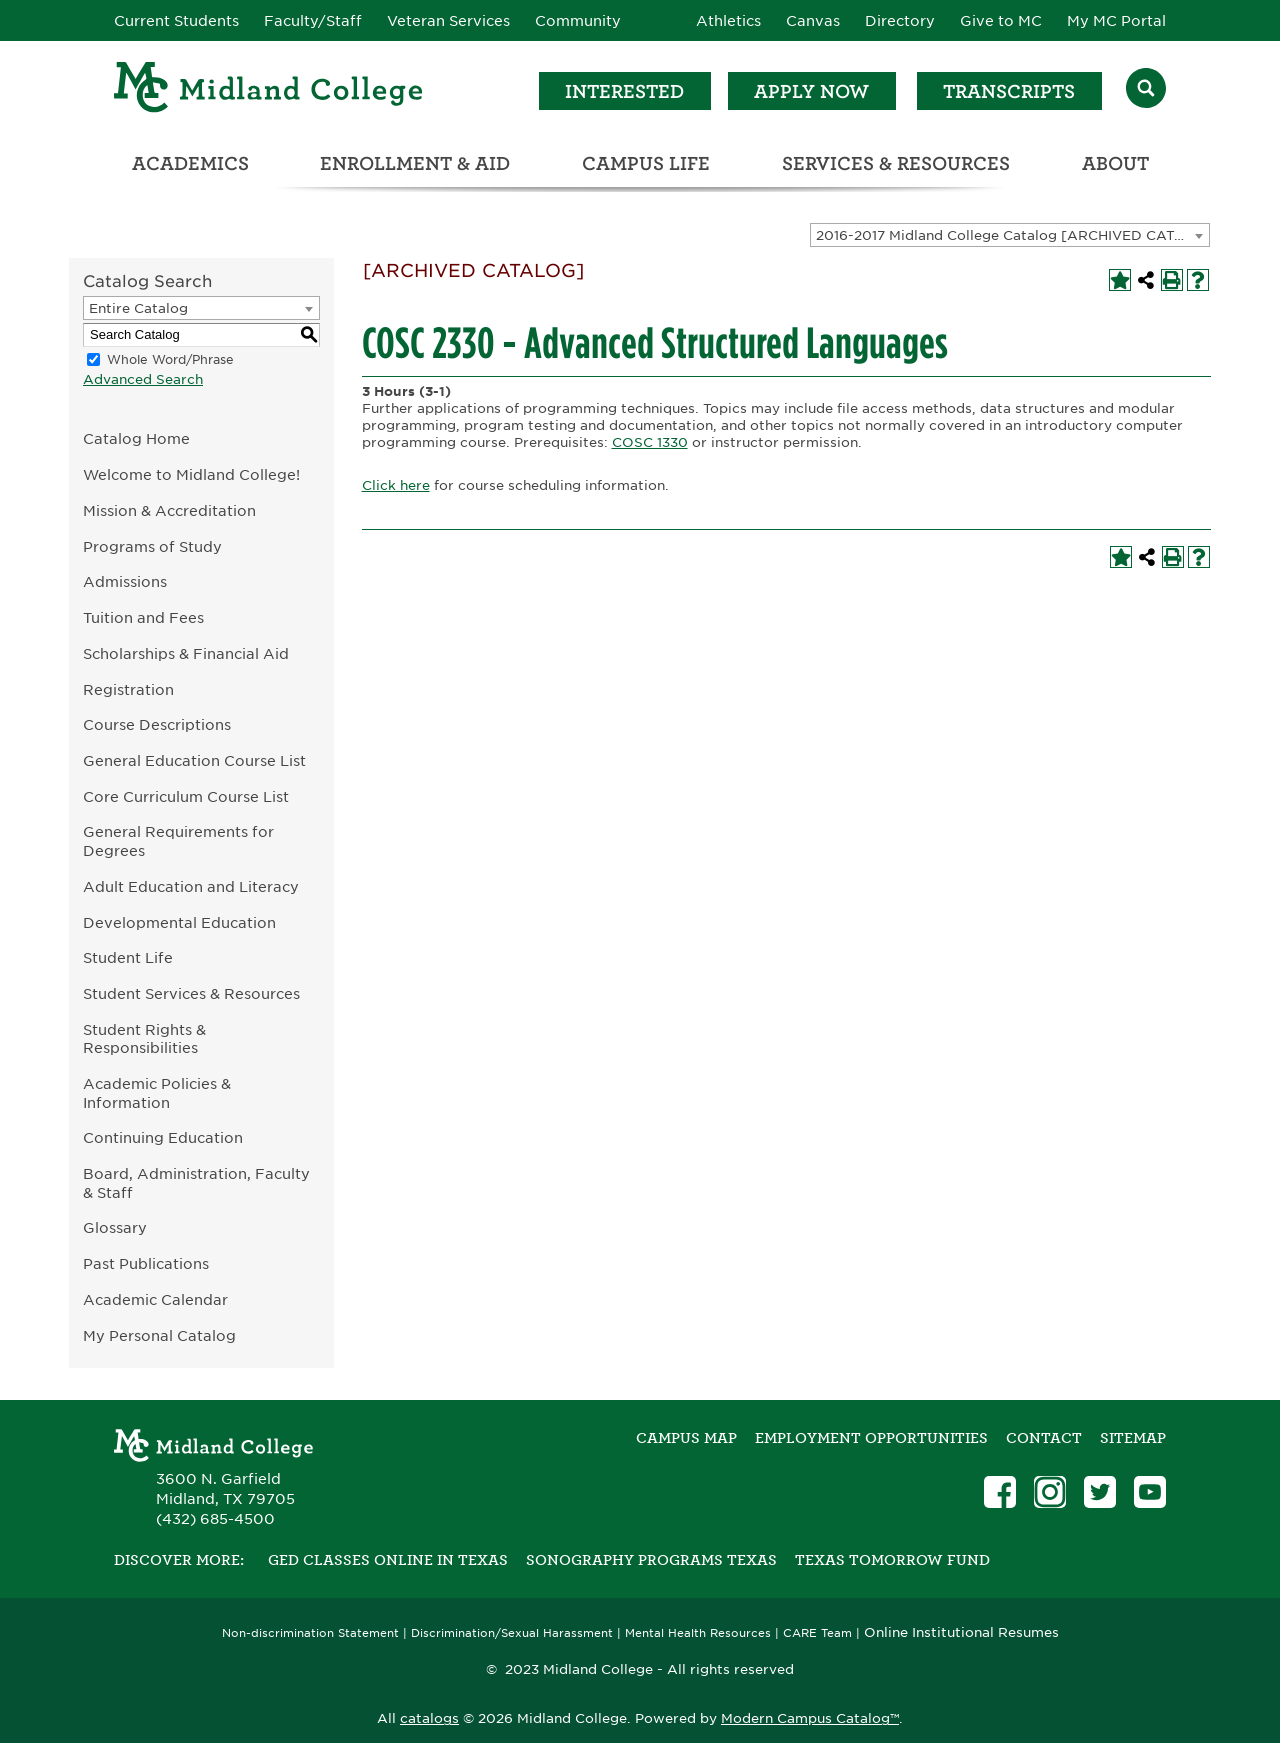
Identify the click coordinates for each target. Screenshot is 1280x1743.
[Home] (269, 90)
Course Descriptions (157, 724)
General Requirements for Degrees (178, 841)
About (1115, 163)
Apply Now (811, 91)
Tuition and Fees (143, 617)
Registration (128, 689)
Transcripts (1009, 91)
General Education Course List (194, 760)
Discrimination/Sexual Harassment (512, 1633)
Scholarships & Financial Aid (186, 653)
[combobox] (1010, 235)
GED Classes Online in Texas (388, 1560)
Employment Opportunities (871, 1438)
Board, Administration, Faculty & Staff (196, 1183)
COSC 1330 (650, 442)
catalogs (429, 1718)
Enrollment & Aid (415, 163)
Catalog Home (136, 438)
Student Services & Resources (191, 993)
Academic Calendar (155, 1299)
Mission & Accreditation (169, 510)
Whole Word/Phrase (170, 359)
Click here (396, 485)
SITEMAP (1133, 1438)
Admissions (125, 581)
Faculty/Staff (313, 21)
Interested (624, 91)
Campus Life (646, 163)
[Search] (1146, 90)
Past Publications (146, 1263)
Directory (900, 21)
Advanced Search (143, 379)
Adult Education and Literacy (191, 886)
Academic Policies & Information (157, 1093)
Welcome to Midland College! (191, 474)
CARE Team (817, 1633)
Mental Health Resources (698, 1633)
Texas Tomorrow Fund (892, 1560)
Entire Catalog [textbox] (138, 308)
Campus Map (686, 1438)
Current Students (176, 21)
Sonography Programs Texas (651, 1560)
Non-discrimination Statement (310, 1633)
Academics (190, 163)
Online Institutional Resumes (961, 1632)
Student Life (128, 957)
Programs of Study (152, 546)
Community (578, 21)
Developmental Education (179, 922)
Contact (1044, 1438)
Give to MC (1001, 21)
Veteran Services (448, 21)
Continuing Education (163, 1137)
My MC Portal (1116, 21)
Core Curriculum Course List (186, 796)
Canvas (813, 21)
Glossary (115, 1227)
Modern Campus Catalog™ (810, 1718)
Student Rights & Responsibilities (144, 1039)
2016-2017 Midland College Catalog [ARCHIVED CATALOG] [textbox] (1012, 235)
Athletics (728, 21)
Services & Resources (896, 163)
